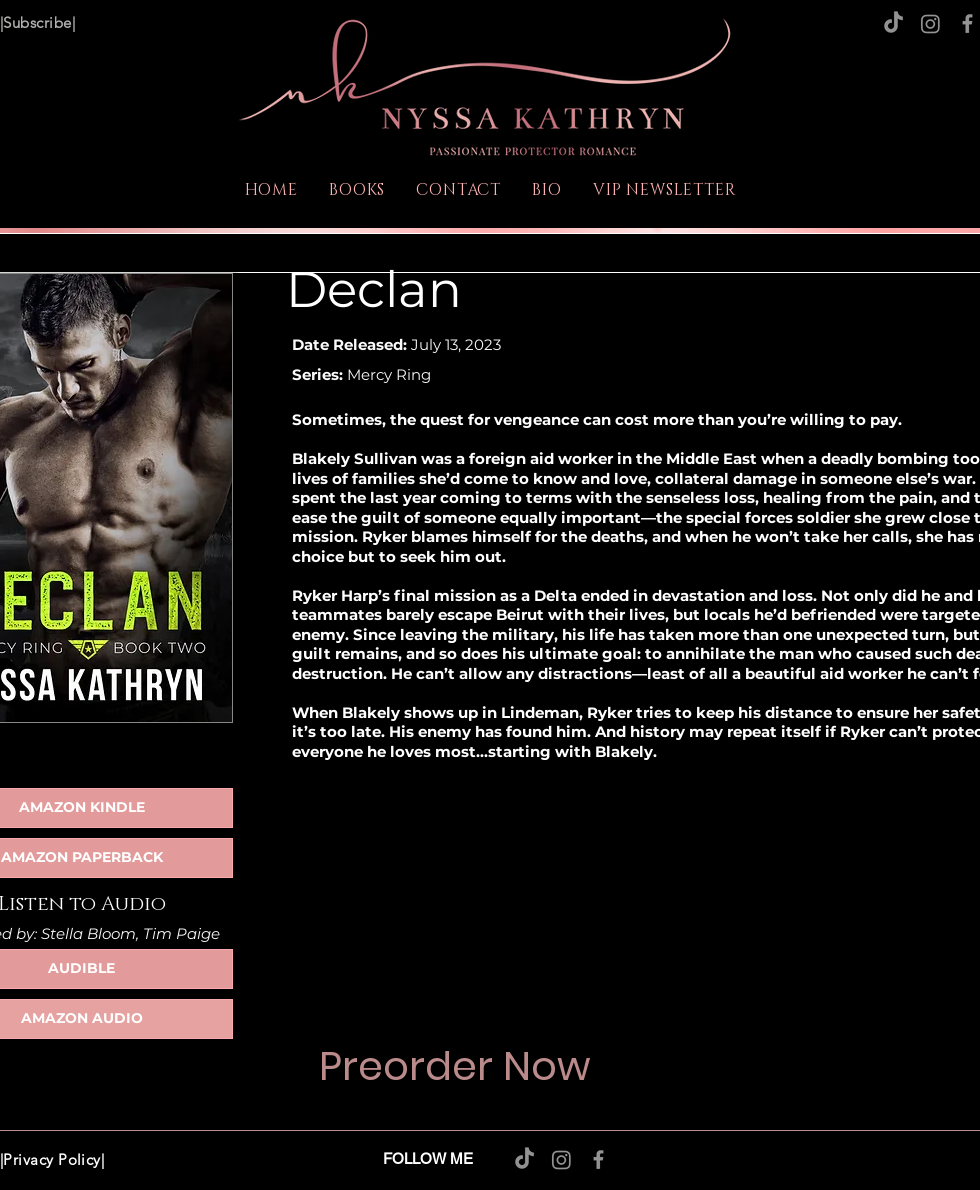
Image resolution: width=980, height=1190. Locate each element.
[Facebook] (967, 23)
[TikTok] (893, 23)
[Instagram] (930, 23)
